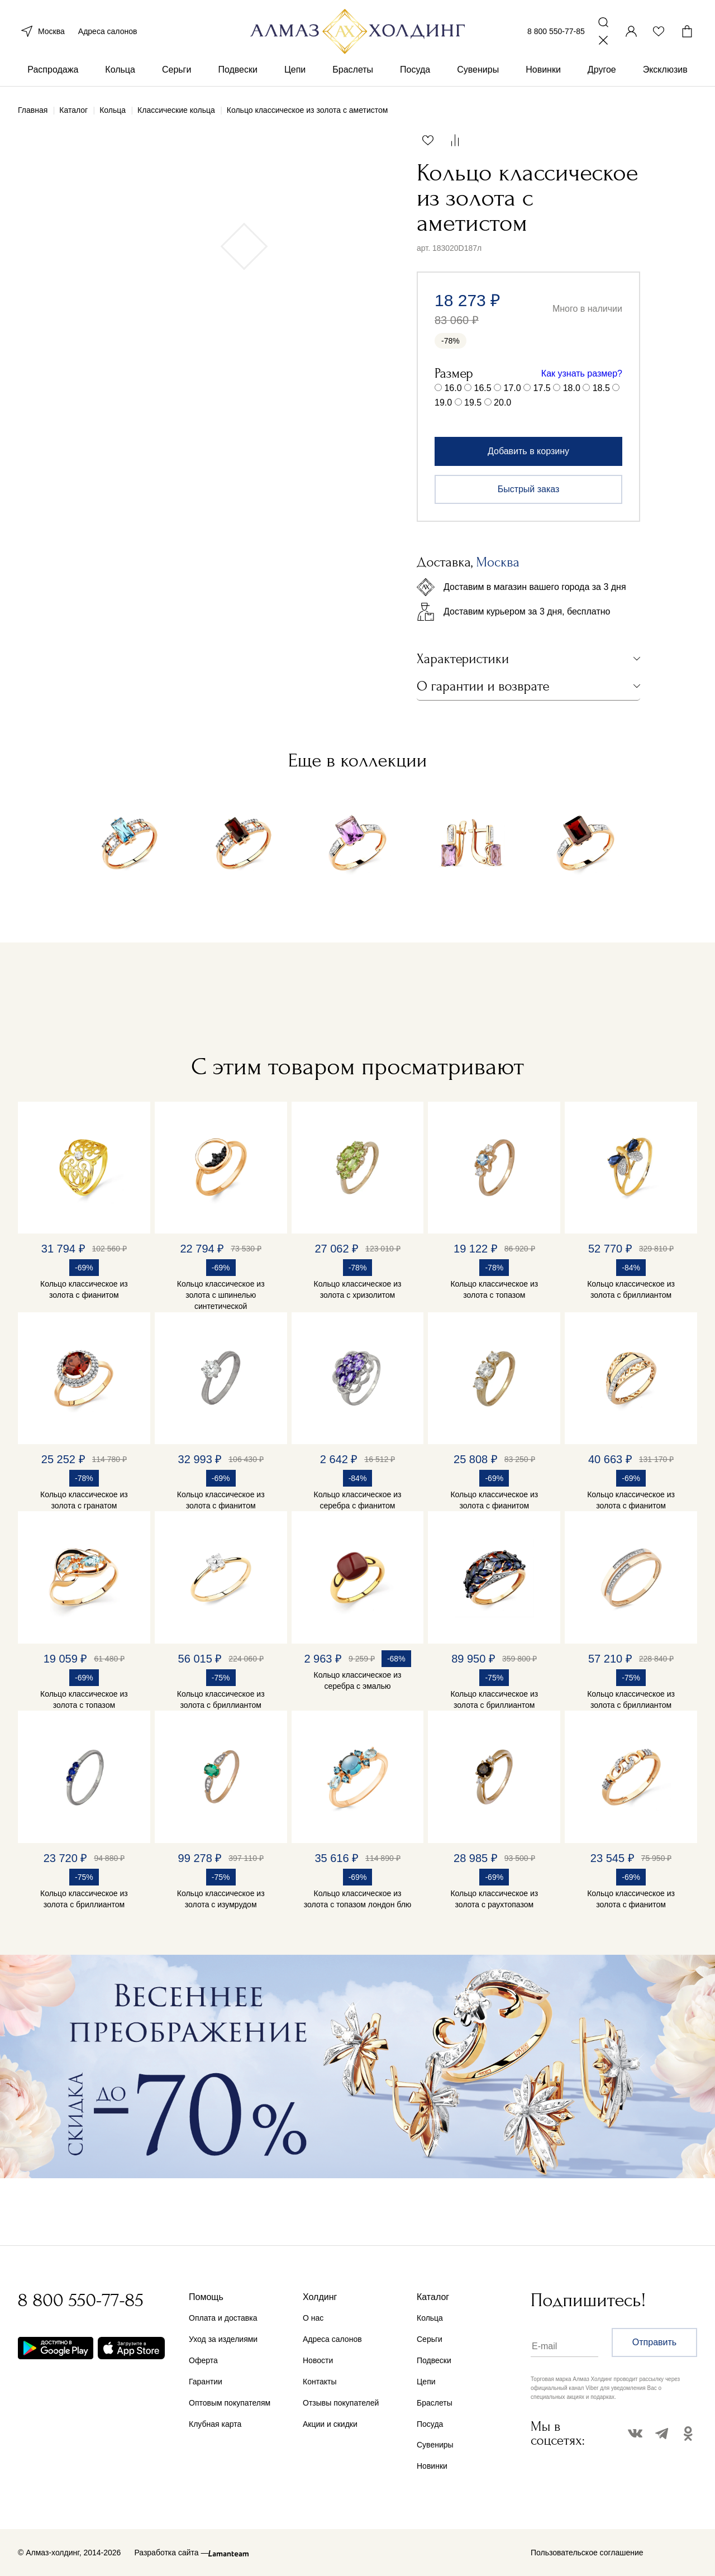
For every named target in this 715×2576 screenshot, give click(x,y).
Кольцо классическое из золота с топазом (494, 1289)
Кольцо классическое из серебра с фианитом (358, 1500)
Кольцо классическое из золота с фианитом (84, 1289)
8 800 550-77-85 (556, 32)
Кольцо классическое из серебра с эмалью (358, 1680)
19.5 (473, 402)
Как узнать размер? (581, 373)
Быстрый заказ (529, 489)
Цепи (295, 72)
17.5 (542, 388)
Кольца (120, 72)
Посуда (415, 72)
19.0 (443, 402)
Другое (602, 72)
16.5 (483, 388)
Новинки (543, 72)
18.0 (571, 388)
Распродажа (52, 72)
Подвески (238, 72)
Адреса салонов (107, 32)
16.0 (452, 388)
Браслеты (352, 72)
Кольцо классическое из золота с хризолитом (358, 1289)
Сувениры (478, 72)
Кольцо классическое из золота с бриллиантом (631, 1289)
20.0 (502, 402)
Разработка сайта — (171, 2552)
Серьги (176, 72)
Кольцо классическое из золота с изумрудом (221, 1899)
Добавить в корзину (528, 451)
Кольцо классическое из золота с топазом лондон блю (358, 1899)
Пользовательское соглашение (587, 2552)
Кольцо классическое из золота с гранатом (84, 1500)
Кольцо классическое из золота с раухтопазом (494, 1899)
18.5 (601, 388)
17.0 (512, 388)
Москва (41, 32)
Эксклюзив (665, 72)
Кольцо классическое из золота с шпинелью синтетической (221, 1295)
